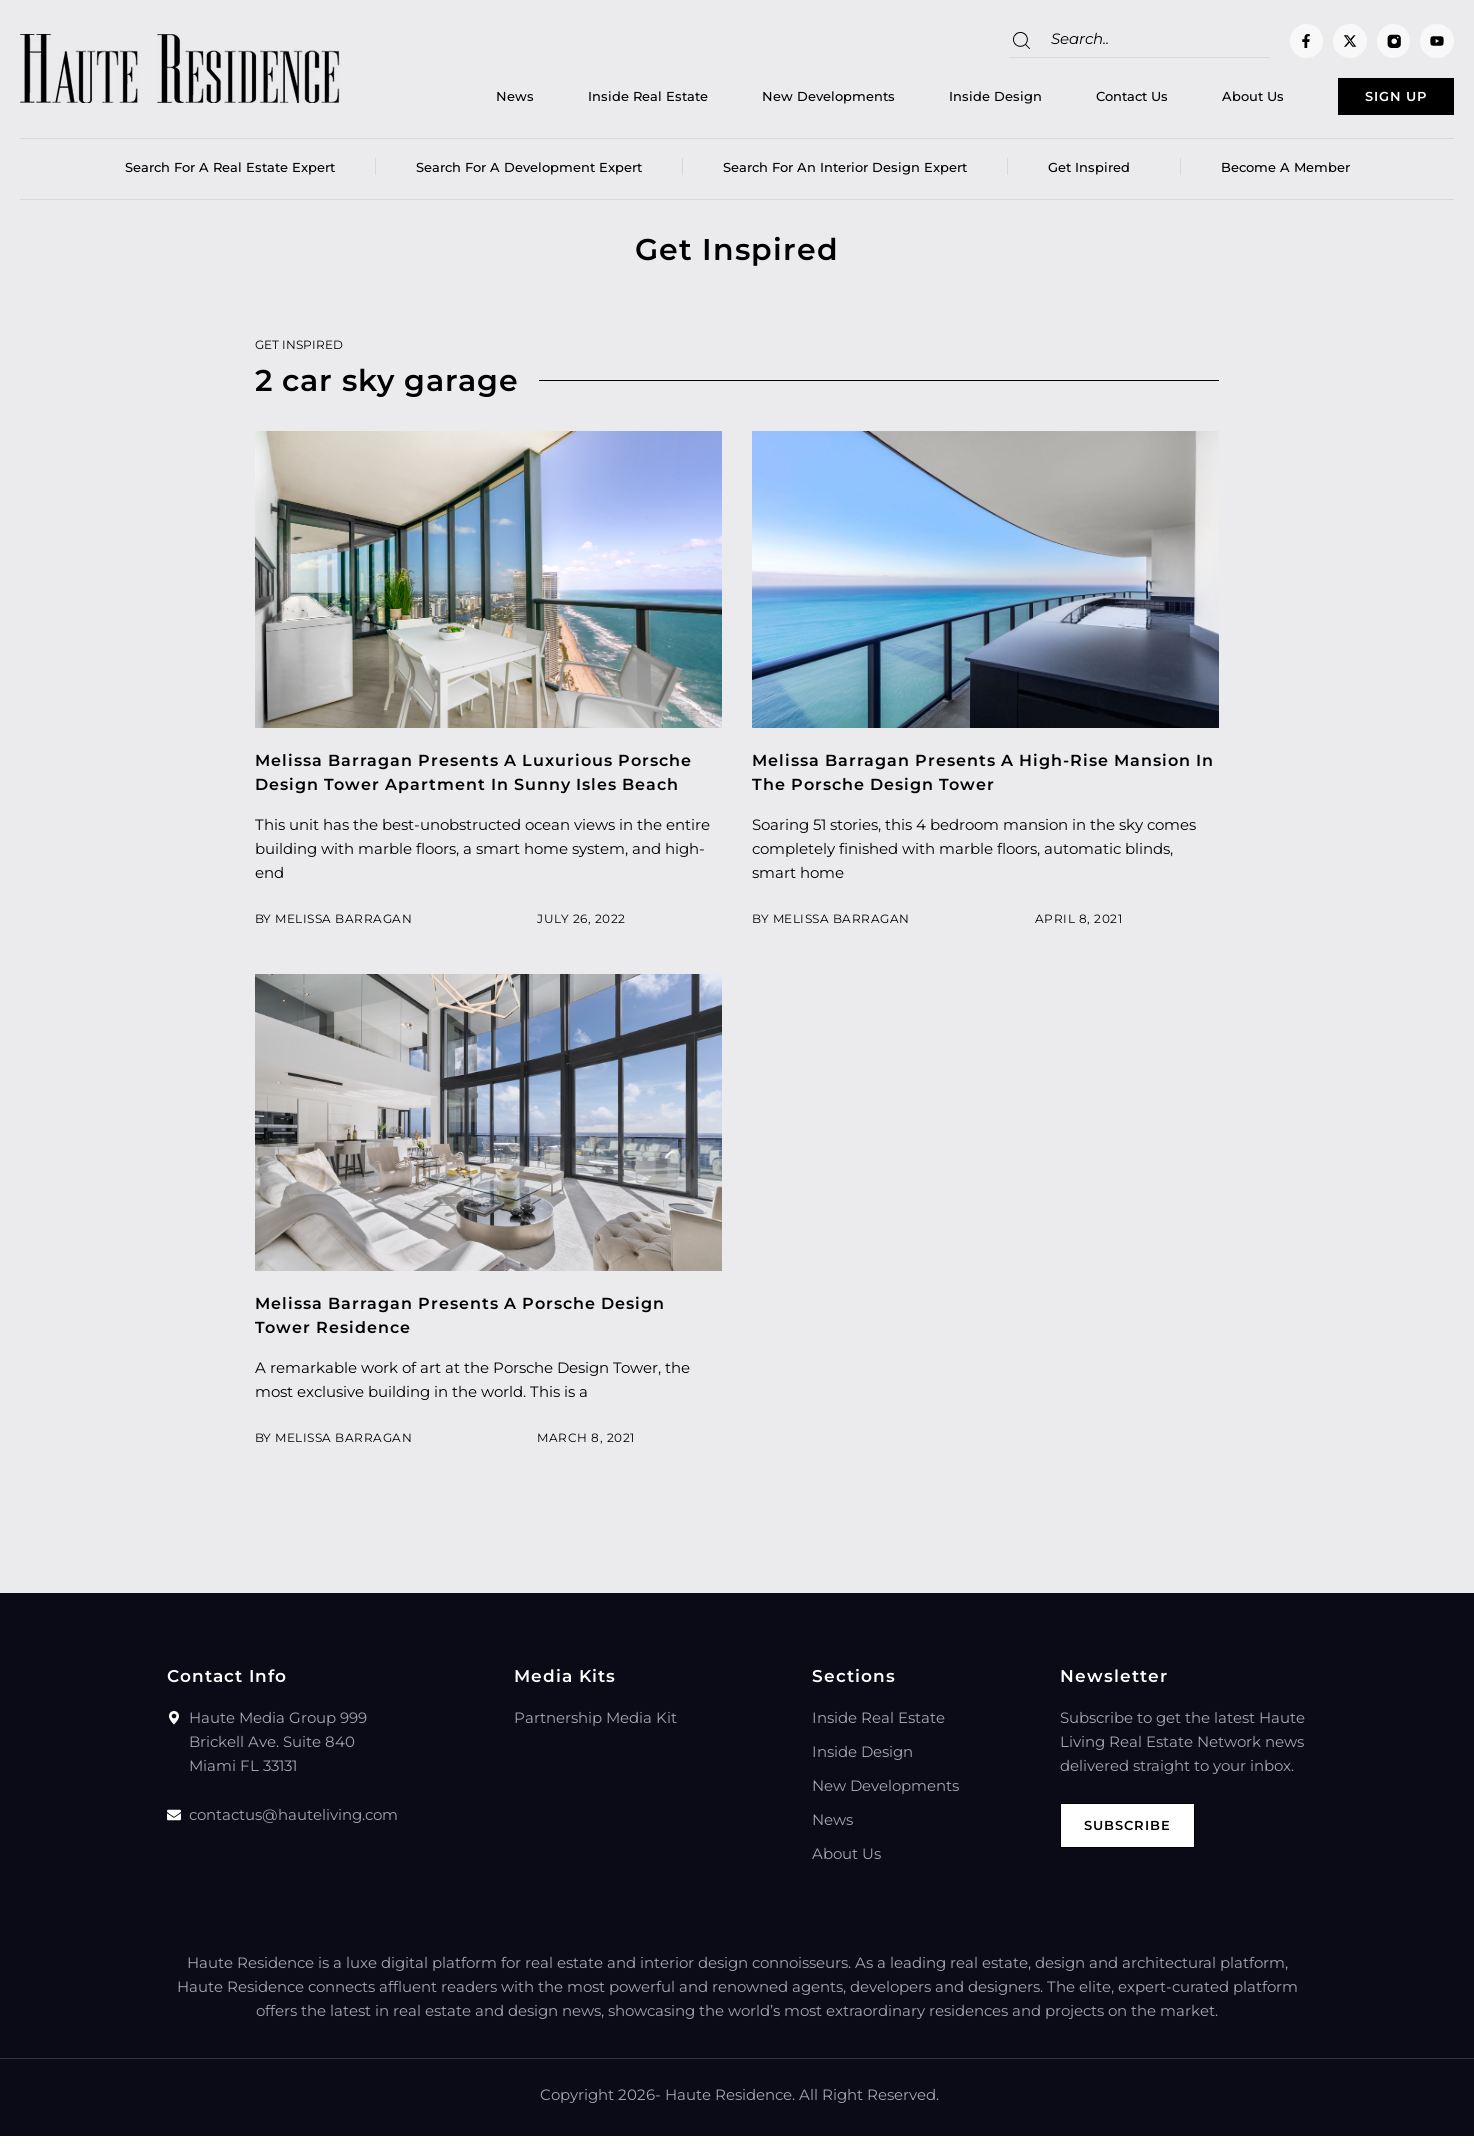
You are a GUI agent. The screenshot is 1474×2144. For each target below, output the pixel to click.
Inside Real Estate (594, 101)
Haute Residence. (730, 2102)
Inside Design (941, 101)
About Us (1199, 101)
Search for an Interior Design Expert (845, 175)
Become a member (1285, 175)
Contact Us (1078, 101)
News (461, 101)
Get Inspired (1094, 175)
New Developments (774, 101)
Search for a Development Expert (529, 175)
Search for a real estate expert (230, 175)
